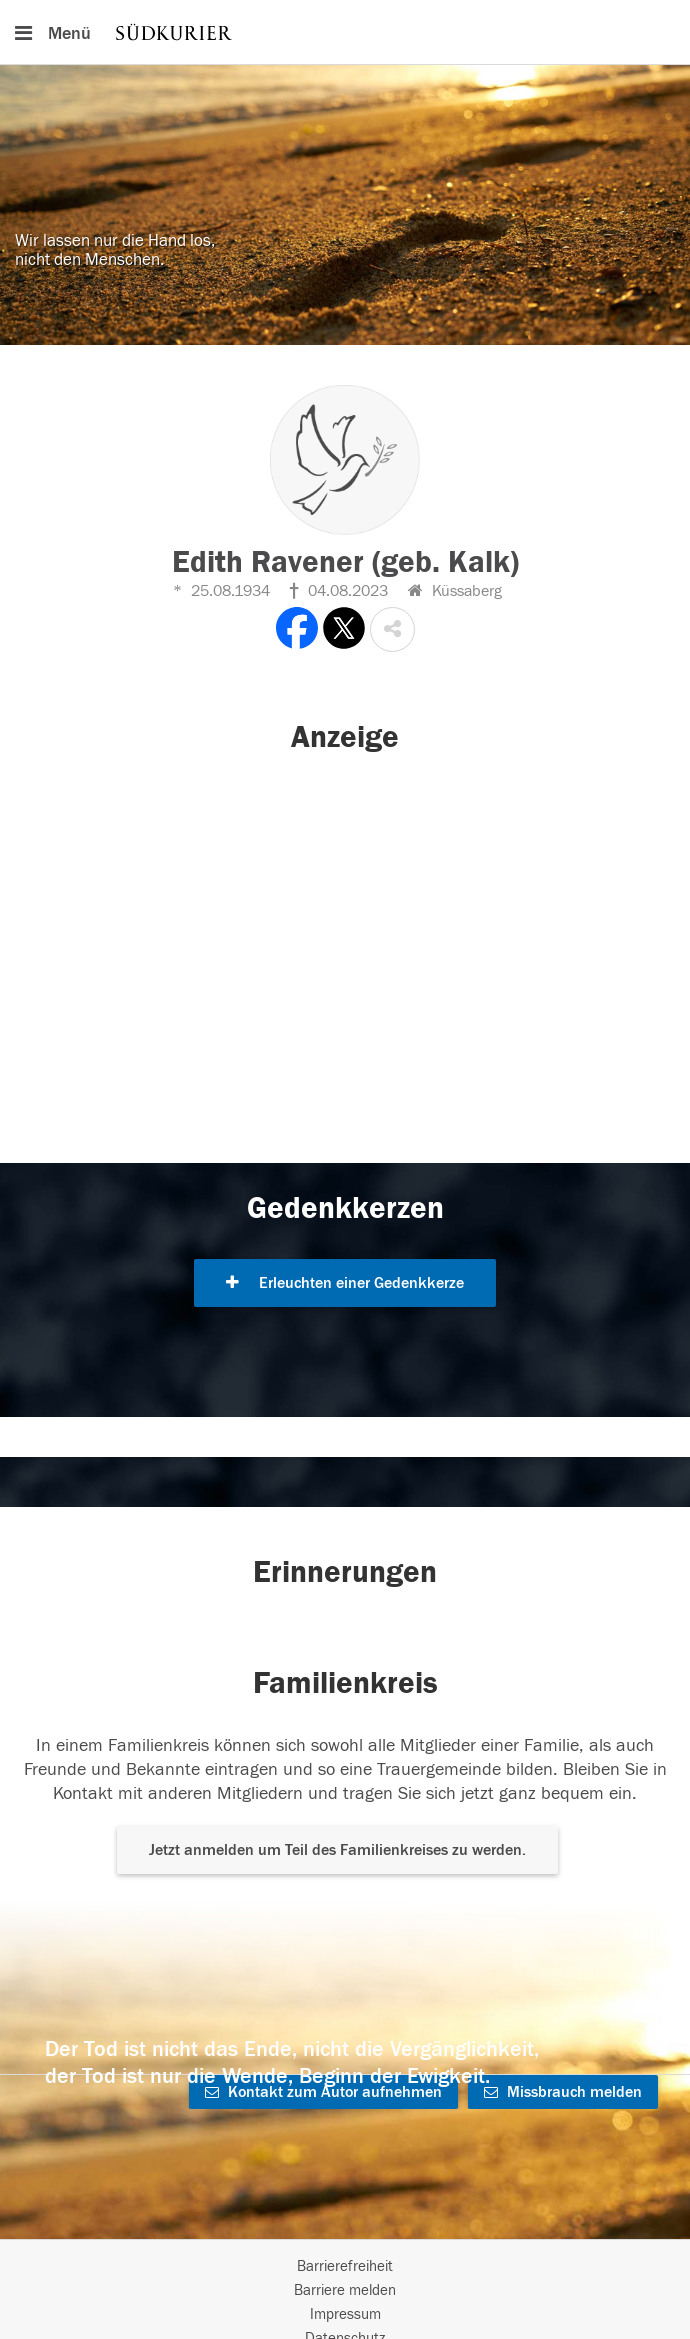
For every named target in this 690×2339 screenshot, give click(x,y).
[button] (392, 629)
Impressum (345, 2314)
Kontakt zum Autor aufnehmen (323, 2092)
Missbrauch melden (563, 2092)
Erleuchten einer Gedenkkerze (345, 1283)
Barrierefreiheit (345, 2266)
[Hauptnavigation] (345, 32)
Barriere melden (345, 2290)
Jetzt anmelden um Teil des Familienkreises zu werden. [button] (337, 1850)
